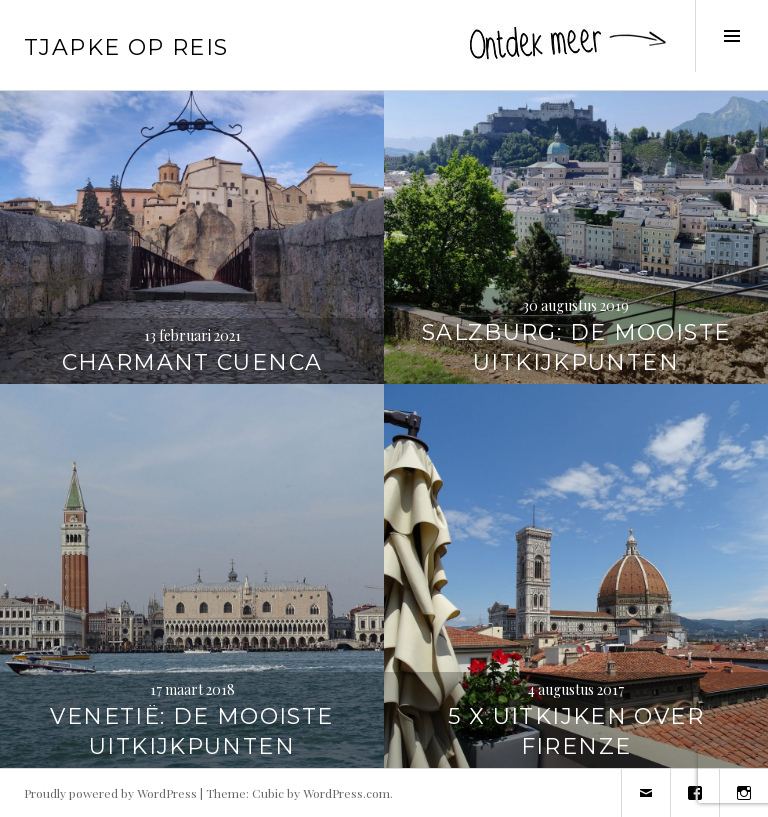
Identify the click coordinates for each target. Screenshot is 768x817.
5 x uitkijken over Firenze (576, 731)
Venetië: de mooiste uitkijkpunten (191, 731)
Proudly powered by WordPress (110, 793)
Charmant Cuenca (192, 362)
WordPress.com (346, 793)
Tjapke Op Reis (126, 47)
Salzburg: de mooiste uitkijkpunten (576, 347)
